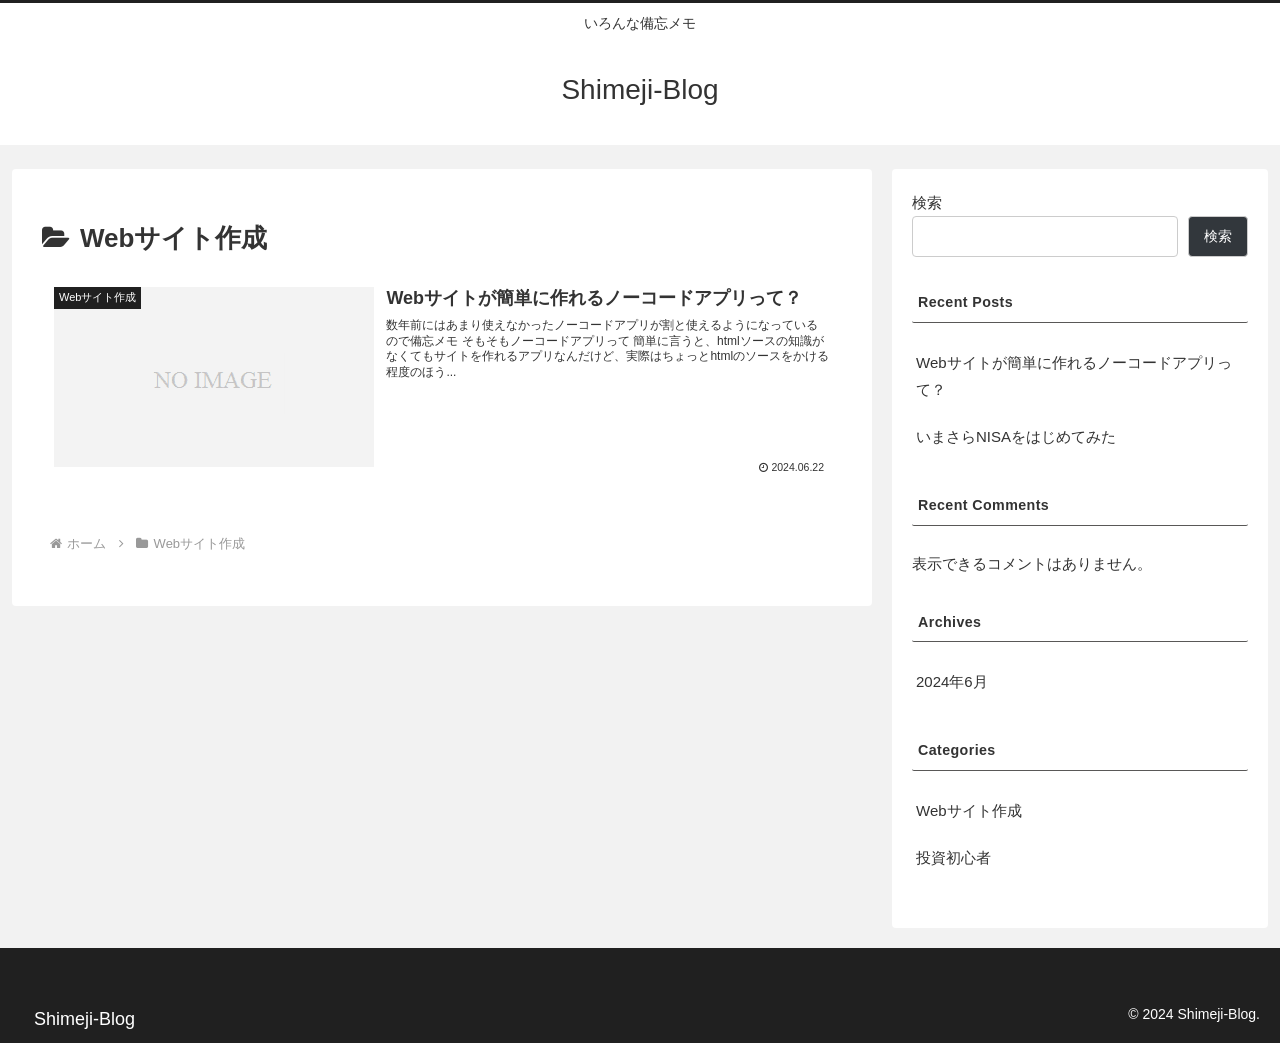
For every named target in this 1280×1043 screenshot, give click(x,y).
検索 (927, 202)
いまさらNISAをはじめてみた (1016, 436)
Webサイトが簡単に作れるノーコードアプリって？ (1074, 376)
